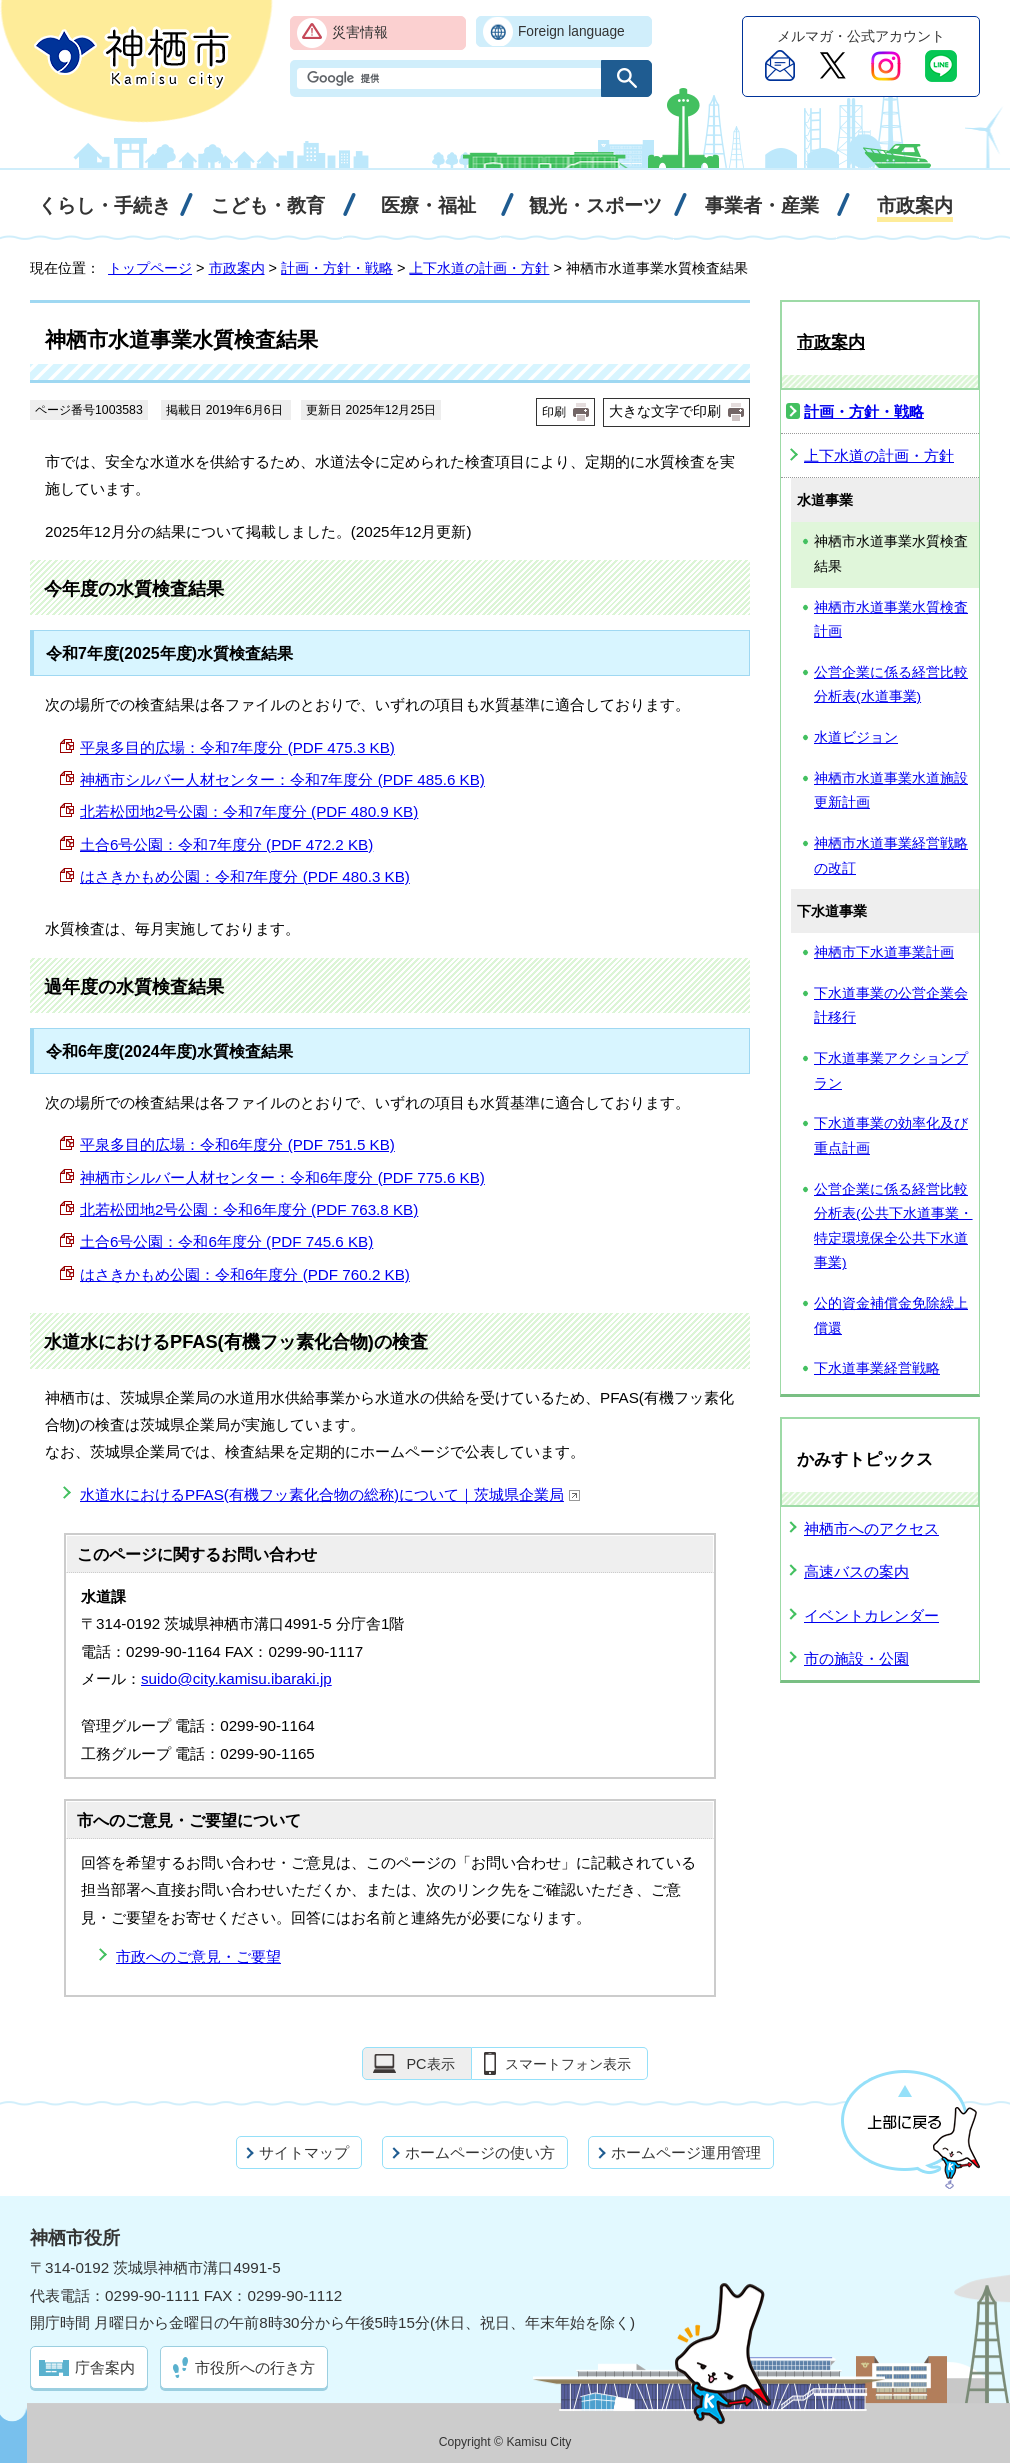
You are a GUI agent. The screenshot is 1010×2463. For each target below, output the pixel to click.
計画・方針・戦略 (337, 268)
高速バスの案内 (856, 1571)
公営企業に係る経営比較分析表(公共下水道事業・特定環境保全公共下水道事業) (893, 1226)
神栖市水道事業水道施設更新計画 (891, 791)
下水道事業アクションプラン (891, 1071)
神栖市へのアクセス (871, 1528)
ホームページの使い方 (480, 2152)
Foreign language (571, 31)
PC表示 (430, 2064)
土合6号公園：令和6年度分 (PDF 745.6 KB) (226, 1241)
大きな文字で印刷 (665, 411)
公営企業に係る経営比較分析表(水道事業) (891, 685)
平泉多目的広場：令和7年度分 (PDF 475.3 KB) (237, 747)
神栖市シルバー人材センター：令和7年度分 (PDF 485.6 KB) (282, 779)
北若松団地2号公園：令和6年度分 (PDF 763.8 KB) (249, 1209)
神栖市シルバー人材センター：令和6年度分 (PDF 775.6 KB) (282, 1177)
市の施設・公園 (856, 1658)
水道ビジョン (856, 737)
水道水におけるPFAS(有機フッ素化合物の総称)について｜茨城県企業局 (330, 1494)
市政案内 (237, 268)
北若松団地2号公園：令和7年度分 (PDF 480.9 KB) (249, 811)
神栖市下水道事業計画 (884, 952)
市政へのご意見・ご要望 (198, 1956)
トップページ (150, 268)
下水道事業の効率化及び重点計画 (891, 1136)
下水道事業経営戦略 (877, 1368)
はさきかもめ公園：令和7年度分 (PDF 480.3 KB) (245, 876)
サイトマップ (304, 2152)
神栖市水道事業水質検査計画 (891, 620)
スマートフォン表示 (568, 2064)
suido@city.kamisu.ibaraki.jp (236, 1678)
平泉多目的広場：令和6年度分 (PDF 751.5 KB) (237, 1144)
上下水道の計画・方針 (479, 268)
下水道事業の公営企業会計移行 (891, 1006)
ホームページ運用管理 (686, 2152)
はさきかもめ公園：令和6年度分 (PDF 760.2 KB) (245, 1274)
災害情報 (360, 32)
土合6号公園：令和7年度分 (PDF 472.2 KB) (226, 844)
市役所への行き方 (255, 2367)
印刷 (554, 412)
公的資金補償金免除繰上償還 (891, 1316)
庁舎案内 (105, 2367)
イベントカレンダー (871, 1615)
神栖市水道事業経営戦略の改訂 (891, 856)
